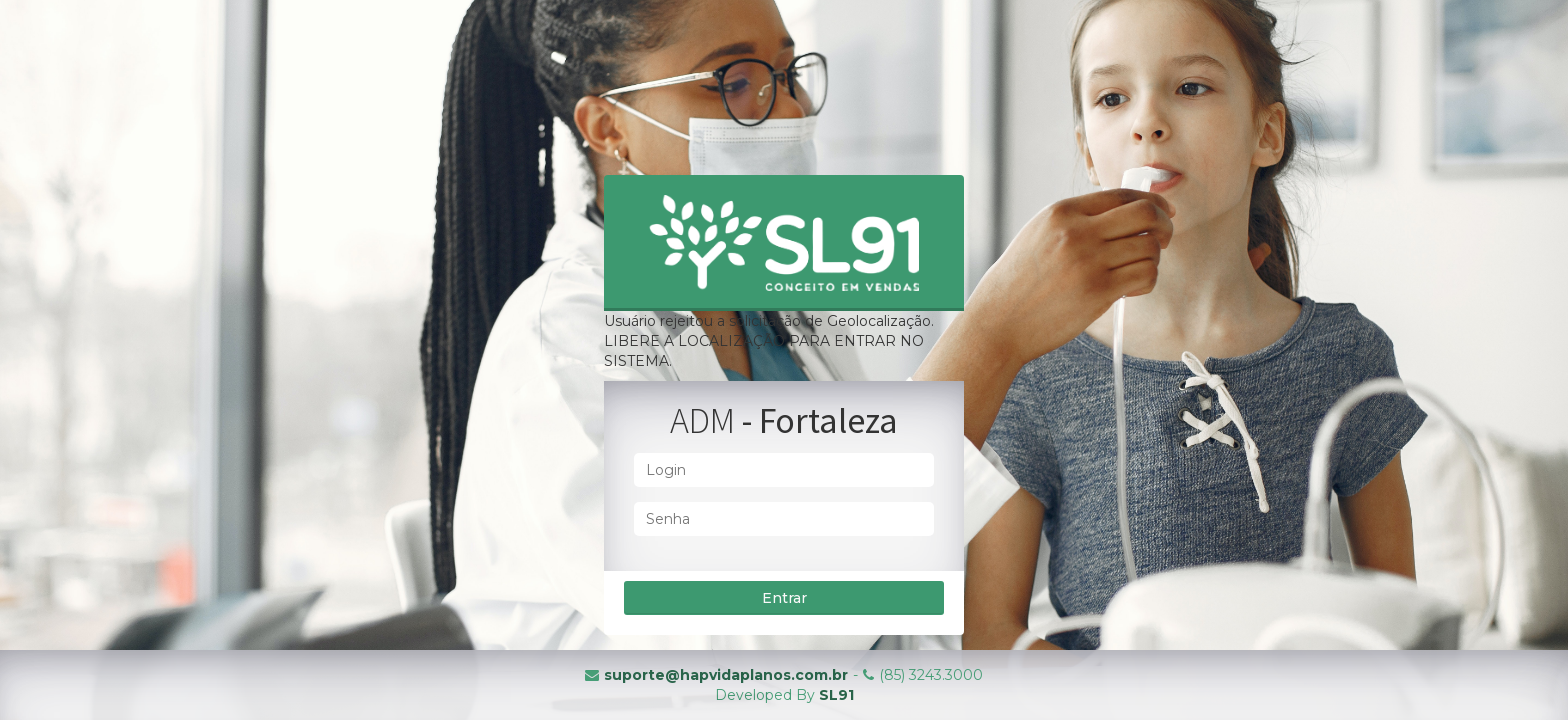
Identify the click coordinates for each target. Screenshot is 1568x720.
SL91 (836, 695)
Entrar (784, 598)
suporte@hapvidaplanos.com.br (726, 675)
